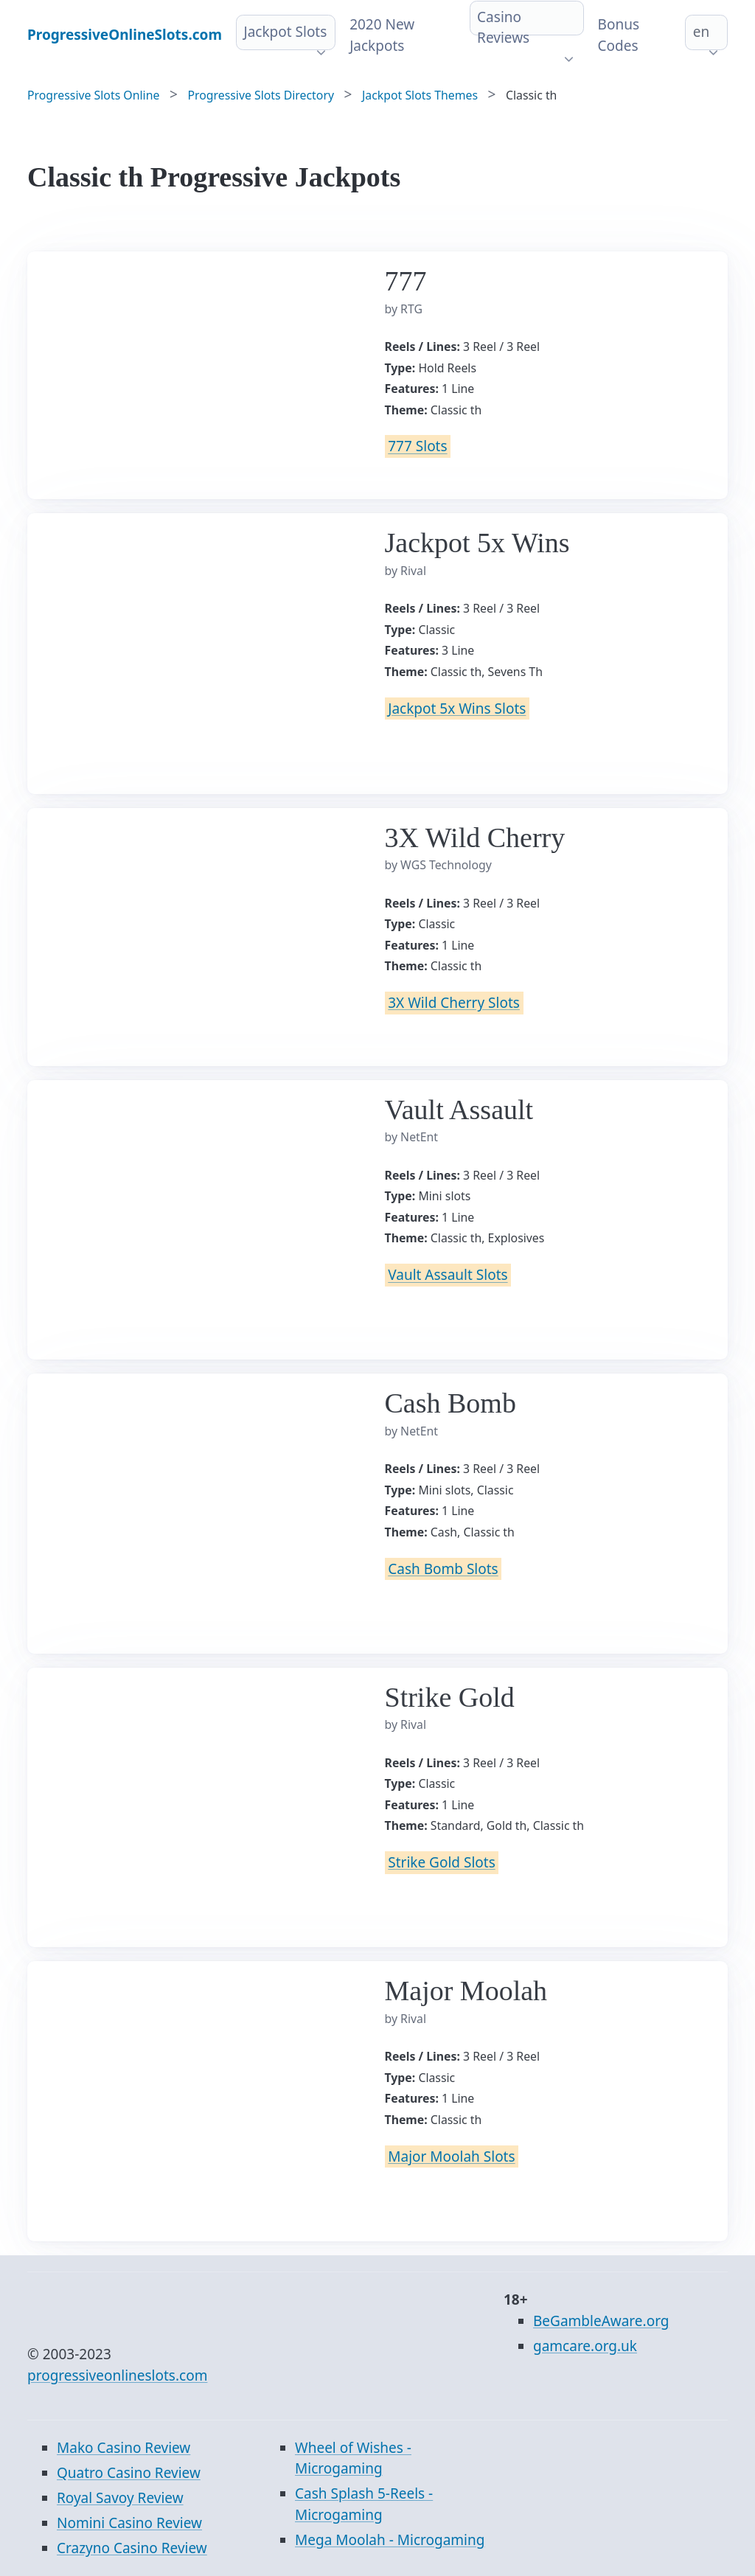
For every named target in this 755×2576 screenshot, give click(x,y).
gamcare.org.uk (585, 2346)
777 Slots (417, 446)
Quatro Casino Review (129, 2472)
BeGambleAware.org (601, 2320)
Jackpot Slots (285, 31)
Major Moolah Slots (451, 2156)
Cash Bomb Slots (443, 1568)
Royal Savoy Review (120, 2497)
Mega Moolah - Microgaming (389, 2539)
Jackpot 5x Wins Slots (457, 708)
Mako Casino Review (123, 2447)
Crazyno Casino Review (132, 2548)
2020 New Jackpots (381, 35)
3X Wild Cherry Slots (454, 1002)
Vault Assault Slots (447, 1275)
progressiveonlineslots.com (117, 2375)
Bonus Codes (618, 35)
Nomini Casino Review (129, 2523)
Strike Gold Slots (441, 1862)
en (701, 31)
